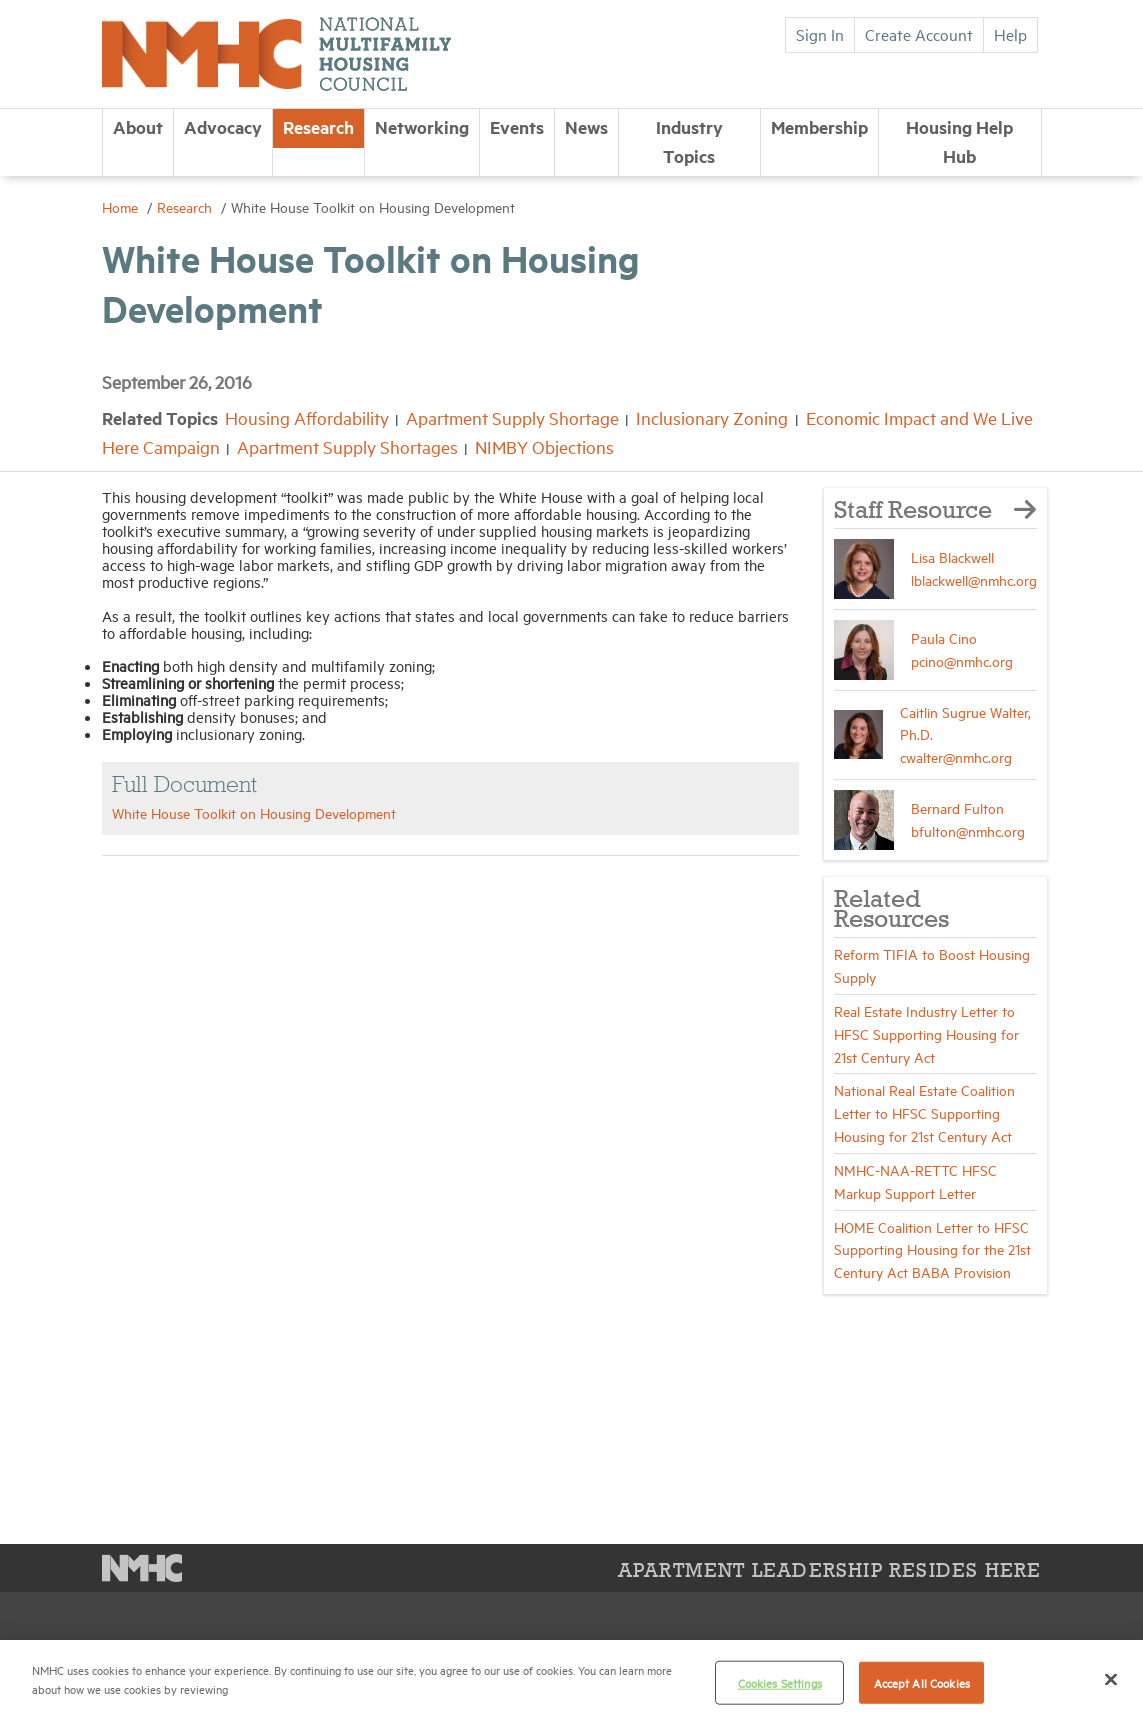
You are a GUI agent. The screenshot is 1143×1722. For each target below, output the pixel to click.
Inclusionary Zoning (712, 417)
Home (122, 206)
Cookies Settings (780, 1682)
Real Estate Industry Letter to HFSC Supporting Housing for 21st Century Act (926, 1033)
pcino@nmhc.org (962, 660)
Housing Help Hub (959, 141)
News (586, 127)
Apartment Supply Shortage (512, 417)
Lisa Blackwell (952, 556)
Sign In (820, 34)
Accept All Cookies (922, 1682)
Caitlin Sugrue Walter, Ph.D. (965, 723)
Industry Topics (689, 141)
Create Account (919, 34)
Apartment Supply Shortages (347, 446)
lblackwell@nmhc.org (974, 579)
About (138, 127)
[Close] (1111, 1679)
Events (517, 127)
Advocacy (223, 127)
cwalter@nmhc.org (956, 756)
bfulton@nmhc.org (968, 830)
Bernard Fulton (957, 807)
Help (1010, 34)
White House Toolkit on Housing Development (254, 812)
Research (318, 127)
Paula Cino (944, 637)
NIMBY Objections (544, 446)
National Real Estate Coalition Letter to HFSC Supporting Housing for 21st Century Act (924, 1112)
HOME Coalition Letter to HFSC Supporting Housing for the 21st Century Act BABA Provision (932, 1249)
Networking (422, 127)
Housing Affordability (307, 417)
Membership (819, 127)
